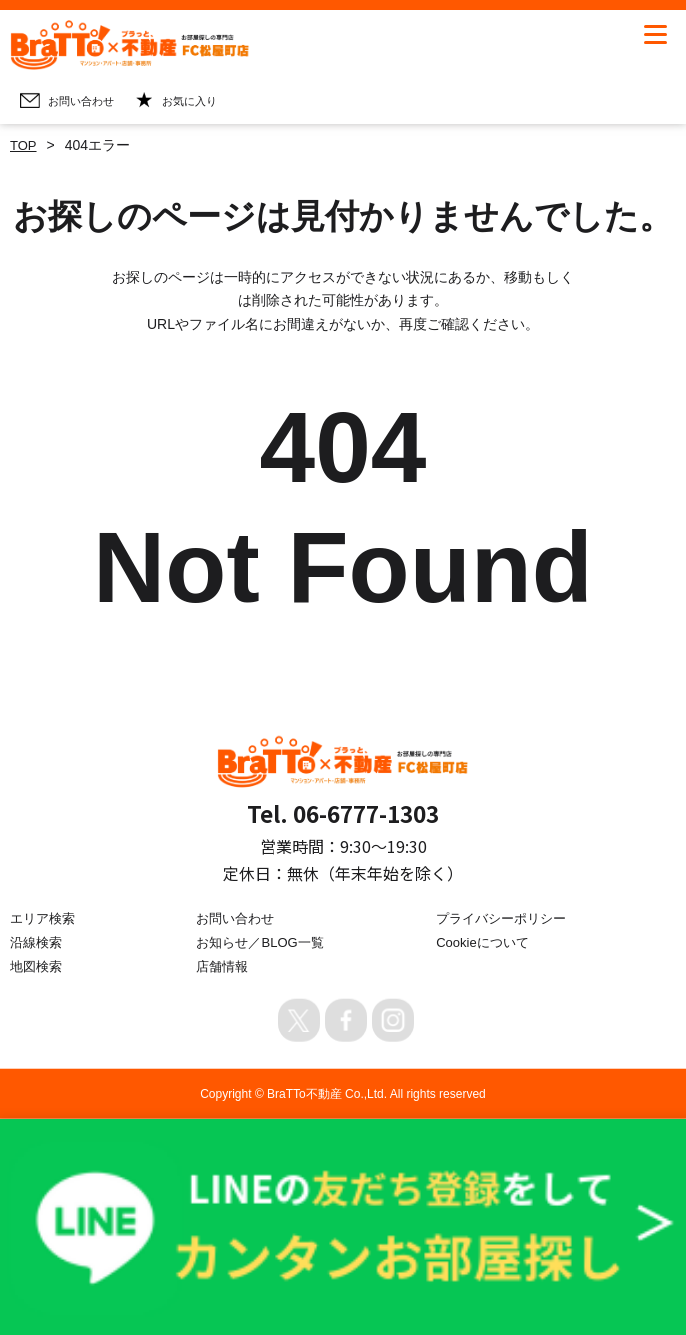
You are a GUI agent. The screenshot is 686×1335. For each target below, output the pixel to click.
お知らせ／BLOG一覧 (264, 942)
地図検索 (38, 965)
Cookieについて (486, 942)
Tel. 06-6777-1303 (343, 811)
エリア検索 (45, 918)
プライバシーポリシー (506, 918)
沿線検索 (38, 942)
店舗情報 (224, 965)
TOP (24, 146)
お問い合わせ (238, 918)
